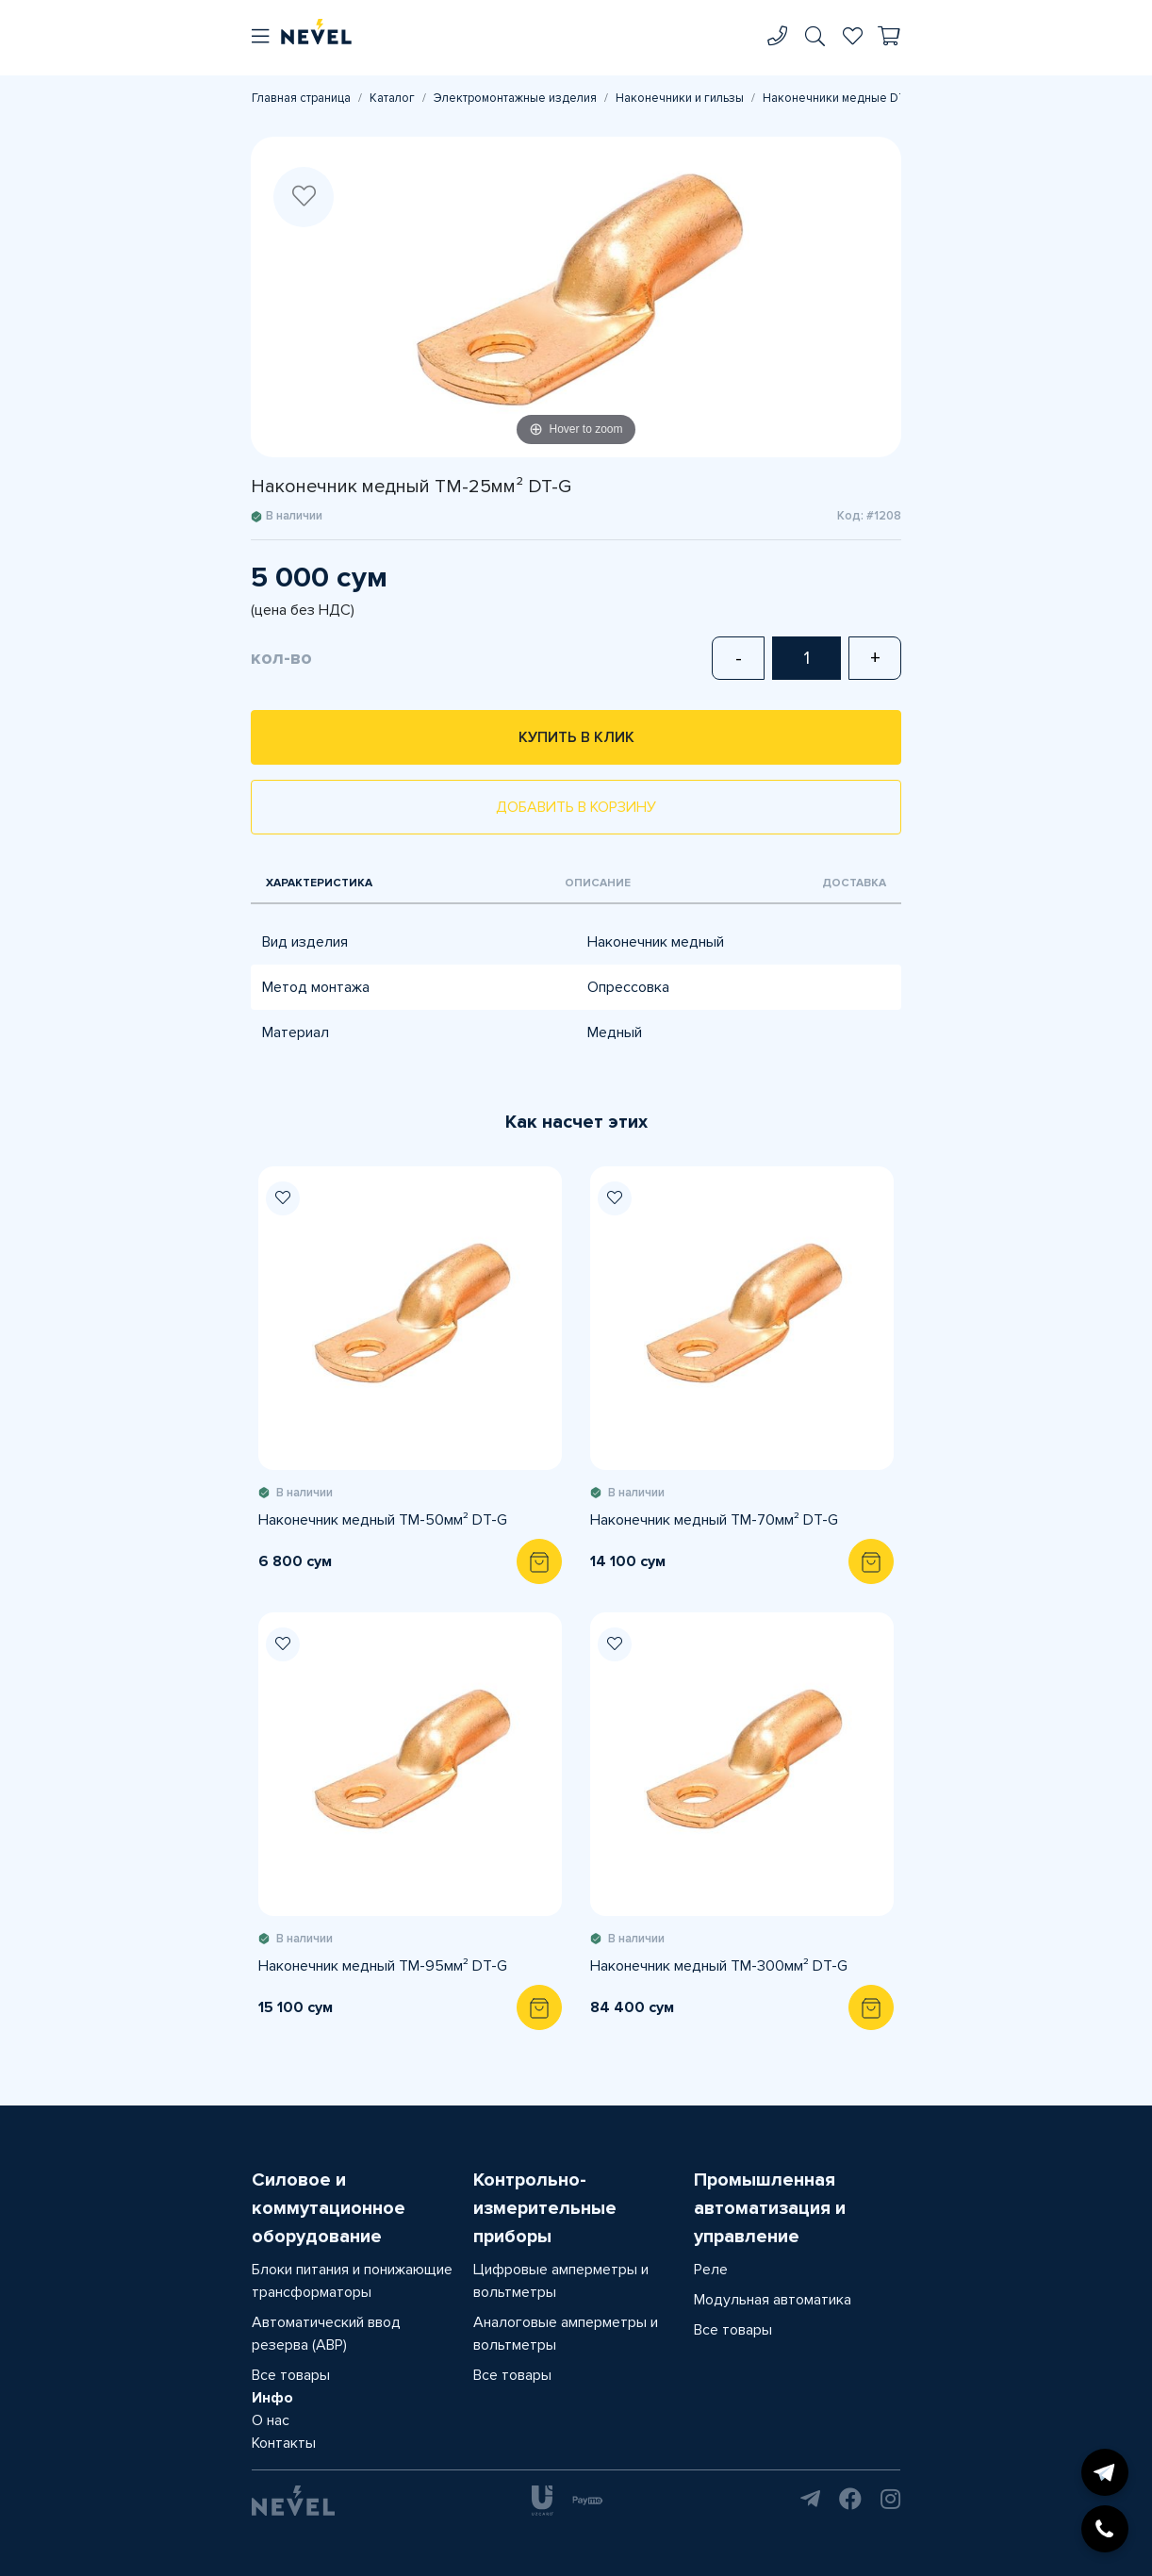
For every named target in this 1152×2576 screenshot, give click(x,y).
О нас (270, 2420)
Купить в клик (576, 737)
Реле (711, 2269)
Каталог (392, 98)
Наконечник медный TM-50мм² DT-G (382, 1520)
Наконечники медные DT (835, 98)
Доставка (854, 883)
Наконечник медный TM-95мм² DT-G (382, 1966)
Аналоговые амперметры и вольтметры (565, 2333)
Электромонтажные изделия (515, 98)
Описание (598, 883)
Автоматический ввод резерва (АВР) (326, 2333)
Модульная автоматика (772, 2299)
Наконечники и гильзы (680, 98)
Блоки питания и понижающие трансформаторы (352, 2281)
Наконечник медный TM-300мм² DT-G (719, 1966)
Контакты (284, 2443)
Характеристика (319, 883)
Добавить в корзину (576, 807)
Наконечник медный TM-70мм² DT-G (714, 1520)
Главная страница (301, 98)
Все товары (291, 2375)
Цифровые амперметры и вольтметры (561, 2281)
